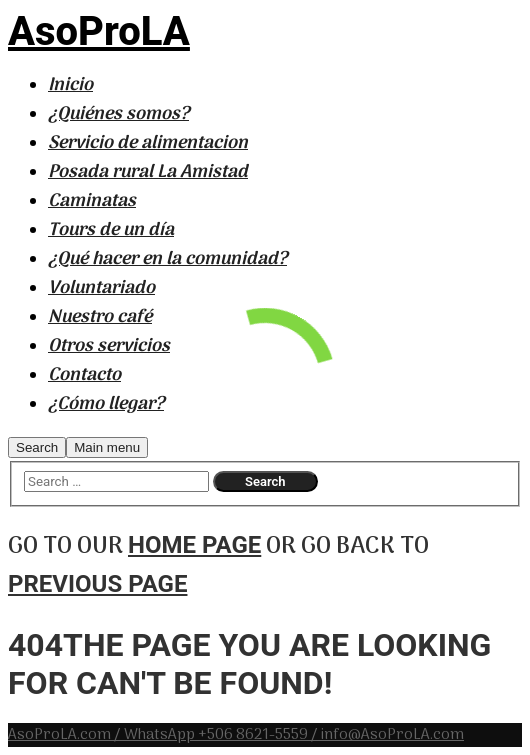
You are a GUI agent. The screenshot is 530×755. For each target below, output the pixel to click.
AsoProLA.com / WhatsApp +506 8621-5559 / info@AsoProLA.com (236, 735)
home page (194, 545)
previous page (97, 584)
